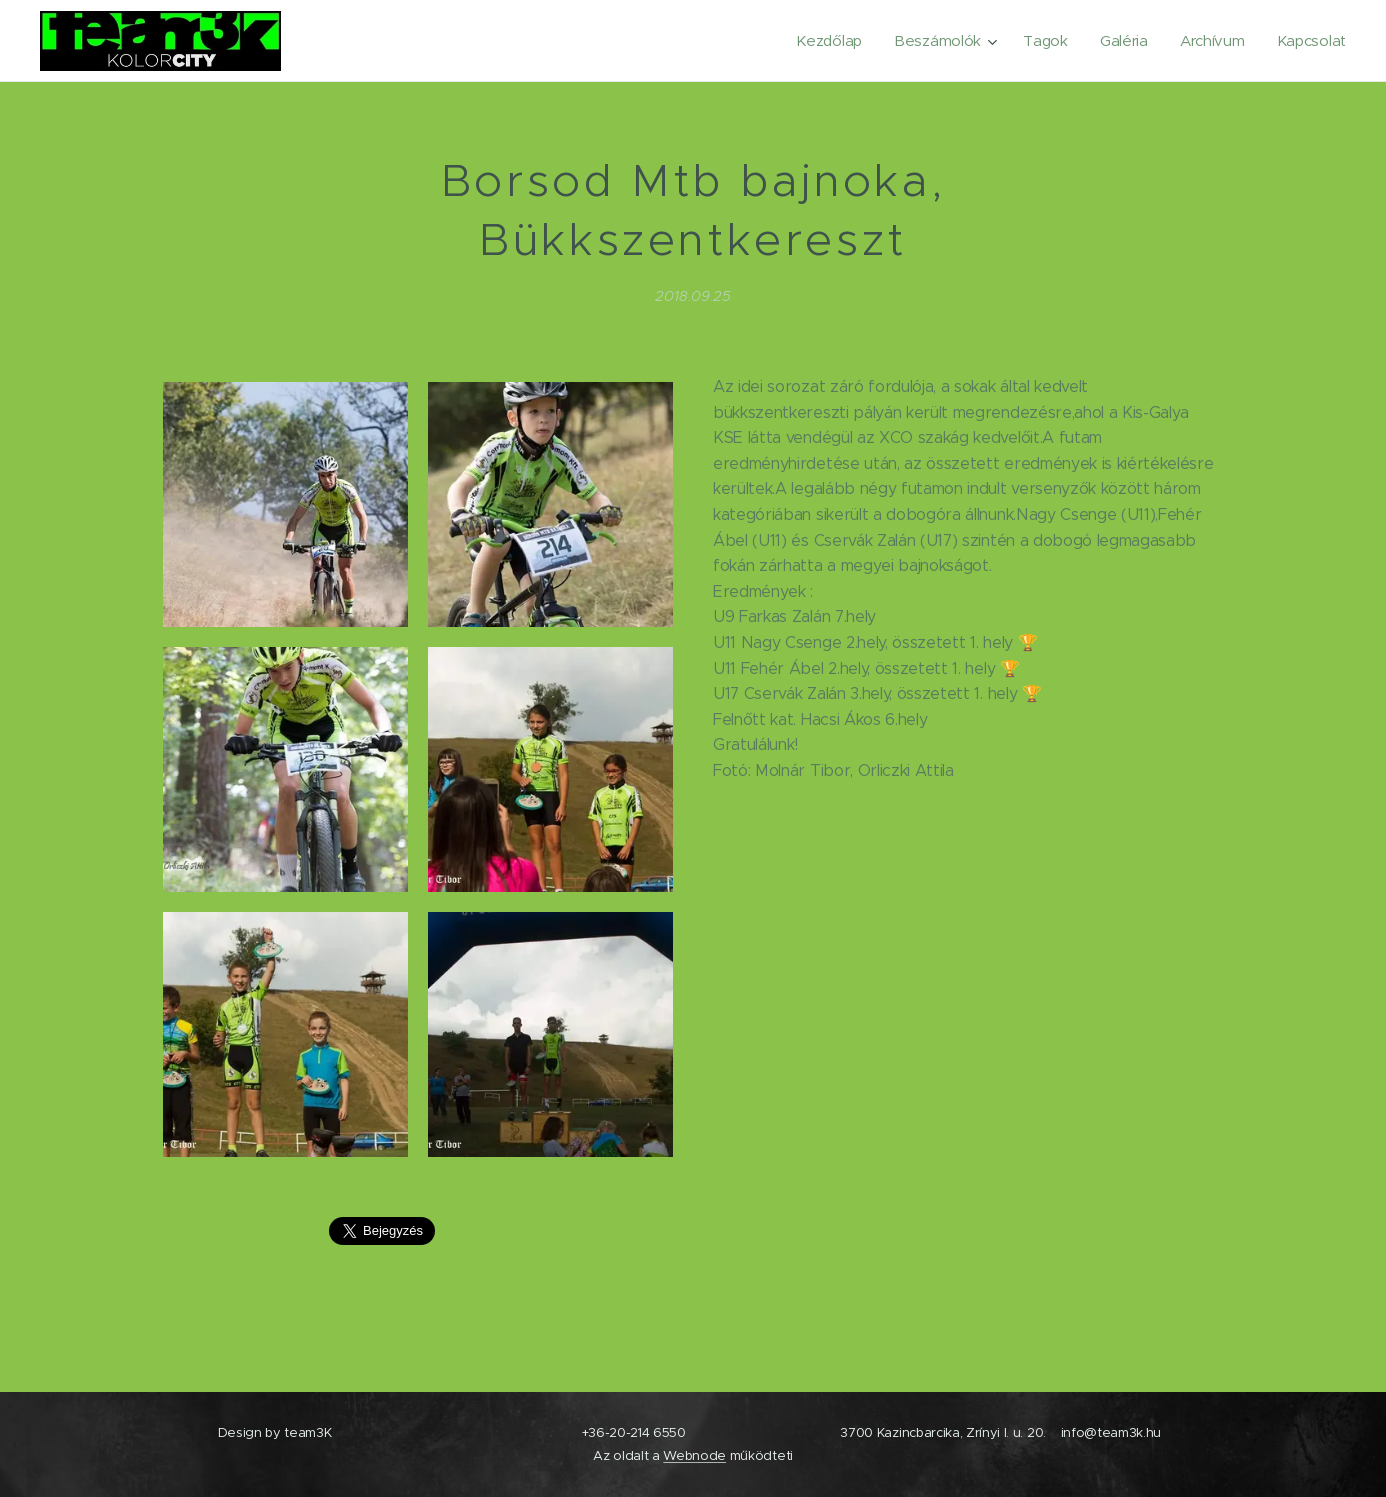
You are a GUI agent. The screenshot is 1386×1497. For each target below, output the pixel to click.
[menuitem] (822, 41)
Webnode (694, 1455)
